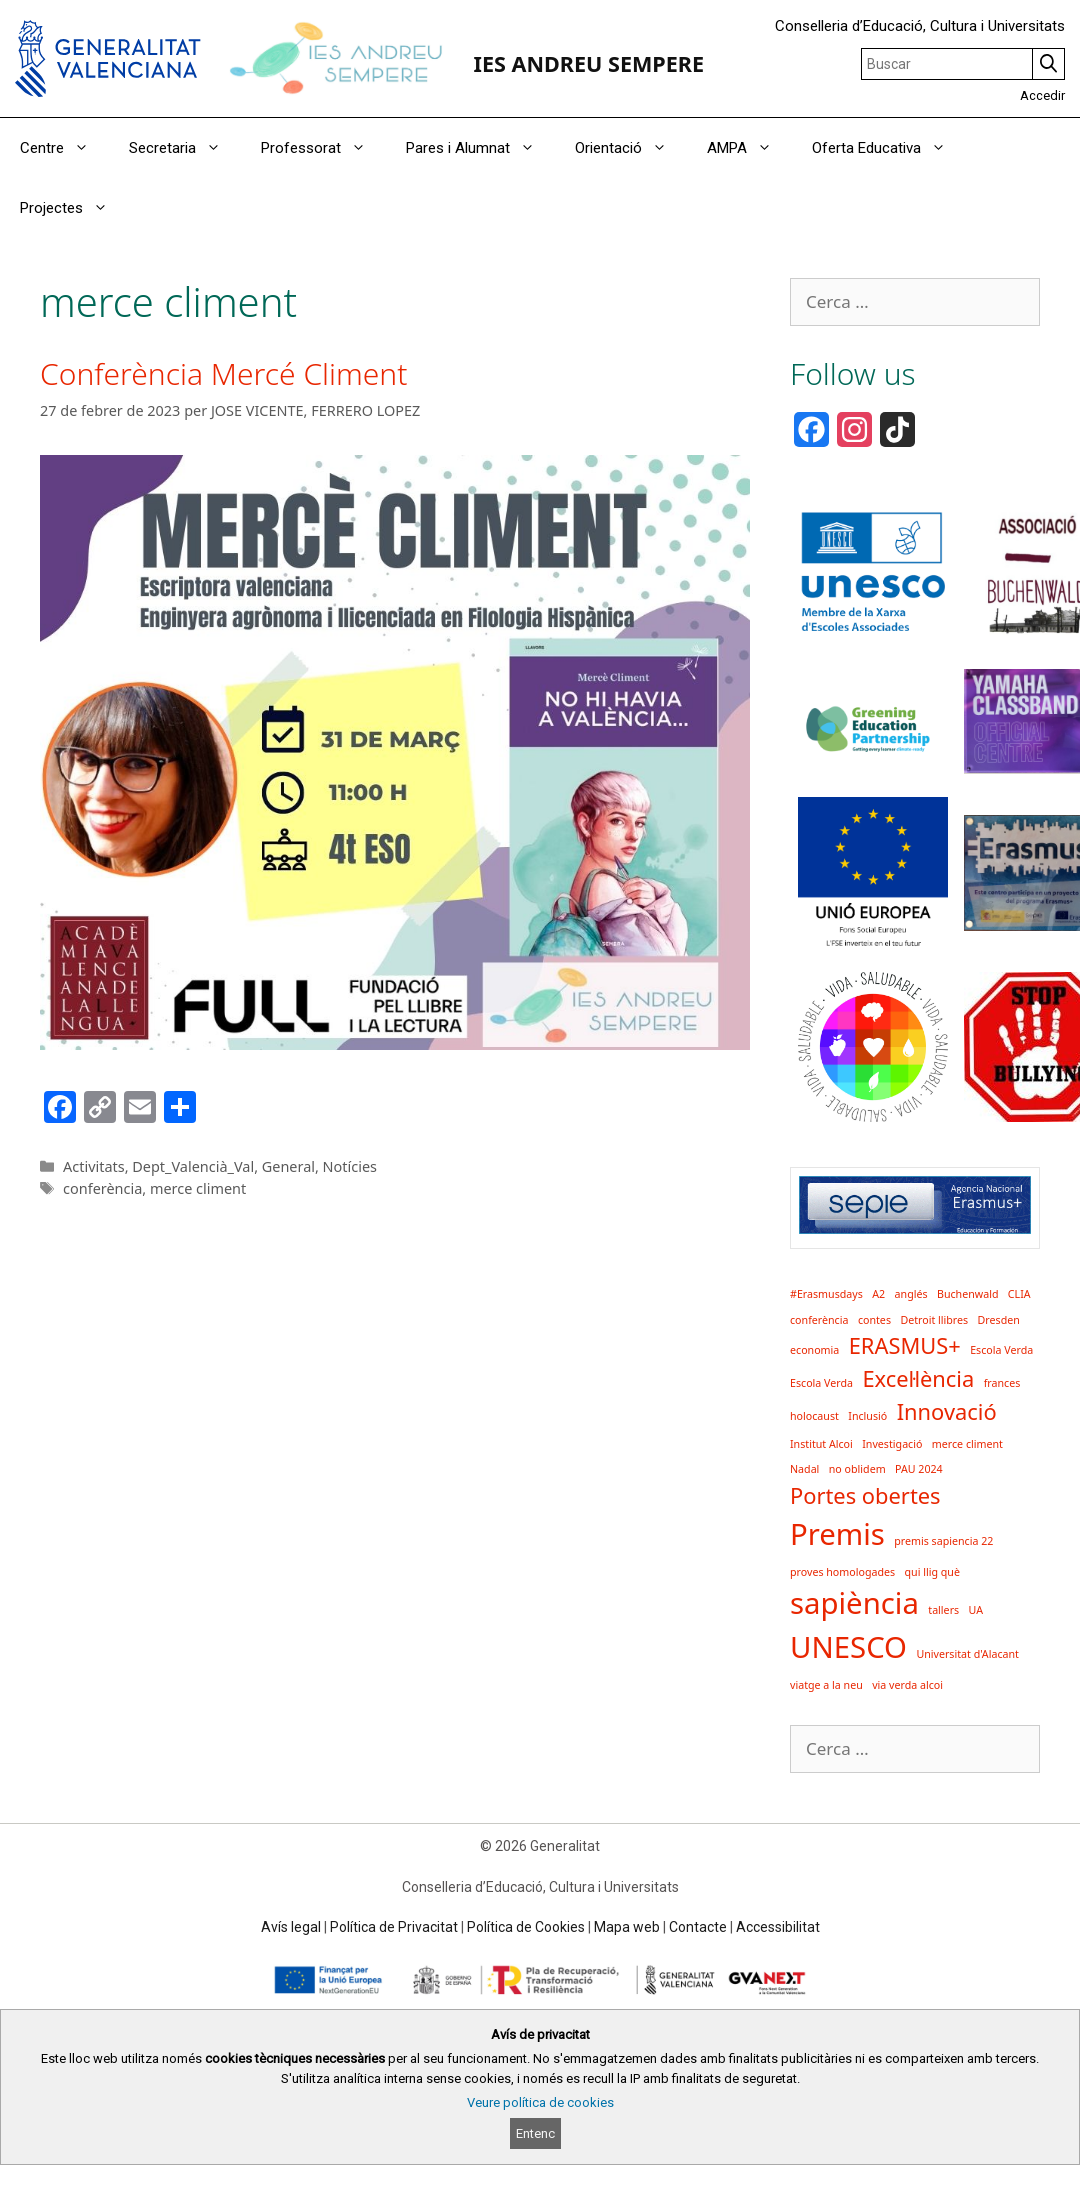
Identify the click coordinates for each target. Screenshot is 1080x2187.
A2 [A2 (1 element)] (878, 1294)
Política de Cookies (526, 1927)
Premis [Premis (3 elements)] (837, 1534)
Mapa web (627, 1927)
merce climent (198, 1188)
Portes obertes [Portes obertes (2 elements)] (865, 1495)
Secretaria (185, 148)
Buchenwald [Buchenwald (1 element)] (967, 1294)
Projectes (74, 208)
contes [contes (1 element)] (874, 1320)
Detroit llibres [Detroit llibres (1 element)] (934, 1320)
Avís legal (291, 1927)
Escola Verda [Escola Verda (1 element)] (1001, 1350)
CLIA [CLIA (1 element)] (1019, 1294)
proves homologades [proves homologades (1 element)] (842, 1572)
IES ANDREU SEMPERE (588, 63)
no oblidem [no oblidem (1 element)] (857, 1469)
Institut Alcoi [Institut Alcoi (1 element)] (821, 1444)
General (288, 1166)
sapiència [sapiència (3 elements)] (854, 1603)
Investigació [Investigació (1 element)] (892, 1444)
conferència (102, 1188)
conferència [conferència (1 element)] (819, 1320)
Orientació (631, 148)
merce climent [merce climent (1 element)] (967, 1444)
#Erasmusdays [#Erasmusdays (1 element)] (826, 1294)
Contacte (698, 1927)
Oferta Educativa (889, 148)
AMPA (749, 148)
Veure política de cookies (540, 2102)
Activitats (94, 1166)
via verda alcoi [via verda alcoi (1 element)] (907, 1685)
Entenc (535, 2133)
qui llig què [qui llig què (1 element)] (932, 1572)
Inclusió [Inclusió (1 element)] (867, 1416)
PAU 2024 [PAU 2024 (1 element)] (919, 1469)
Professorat (323, 148)
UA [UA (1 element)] (976, 1610)
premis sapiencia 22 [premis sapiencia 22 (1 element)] (943, 1541)
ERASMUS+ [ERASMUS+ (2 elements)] (905, 1345)
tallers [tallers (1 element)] (943, 1610)
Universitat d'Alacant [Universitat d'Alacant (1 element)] (967, 1654)
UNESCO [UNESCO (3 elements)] (848, 1647)
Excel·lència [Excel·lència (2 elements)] (918, 1378)
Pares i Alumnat (480, 148)
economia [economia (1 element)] (814, 1350)
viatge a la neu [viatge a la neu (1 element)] (826, 1685)
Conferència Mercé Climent (223, 373)
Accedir (1042, 95)
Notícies (350, 1166)
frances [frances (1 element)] (1002, 1383)
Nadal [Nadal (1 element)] (804, 1469)
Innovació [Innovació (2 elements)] (947, 1411)
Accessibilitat (778, 1927)
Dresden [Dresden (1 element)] (999, 1320)
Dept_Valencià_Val (193, 1166)
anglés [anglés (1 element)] (911, 1294)
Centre (64, 148)
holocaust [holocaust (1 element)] (814, 1416)
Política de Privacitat (394, 1927)
